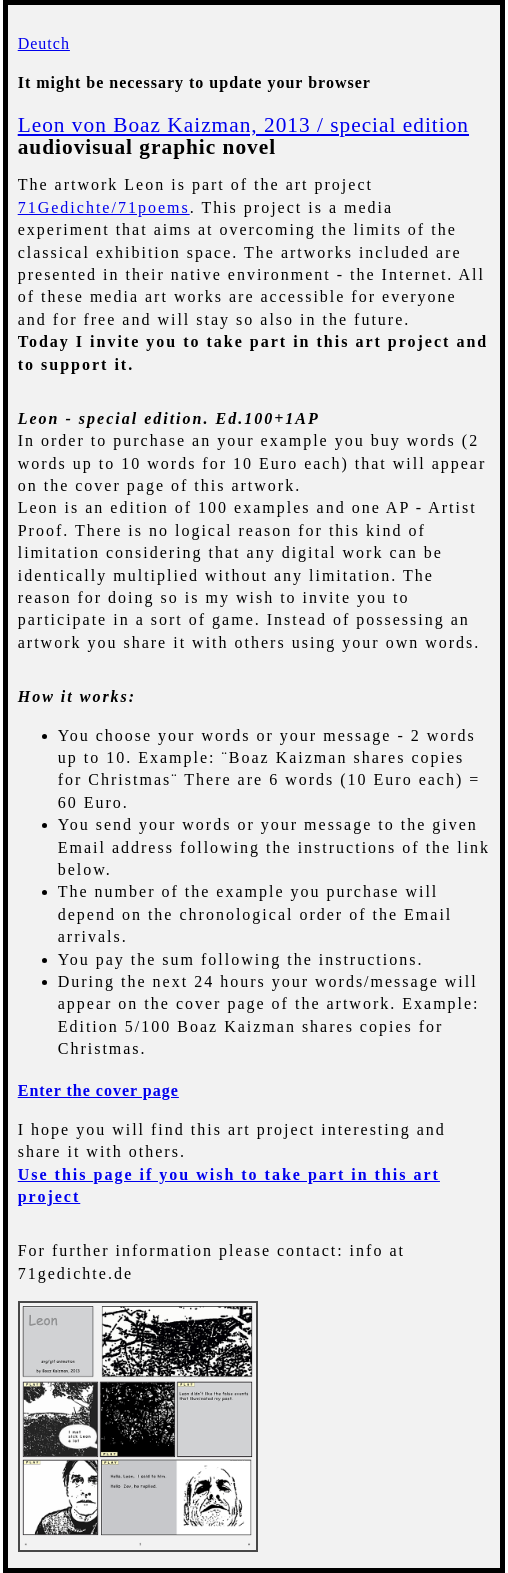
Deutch (44, 43)
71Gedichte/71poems (104, 207)
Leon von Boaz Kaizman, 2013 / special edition (243, 125)
